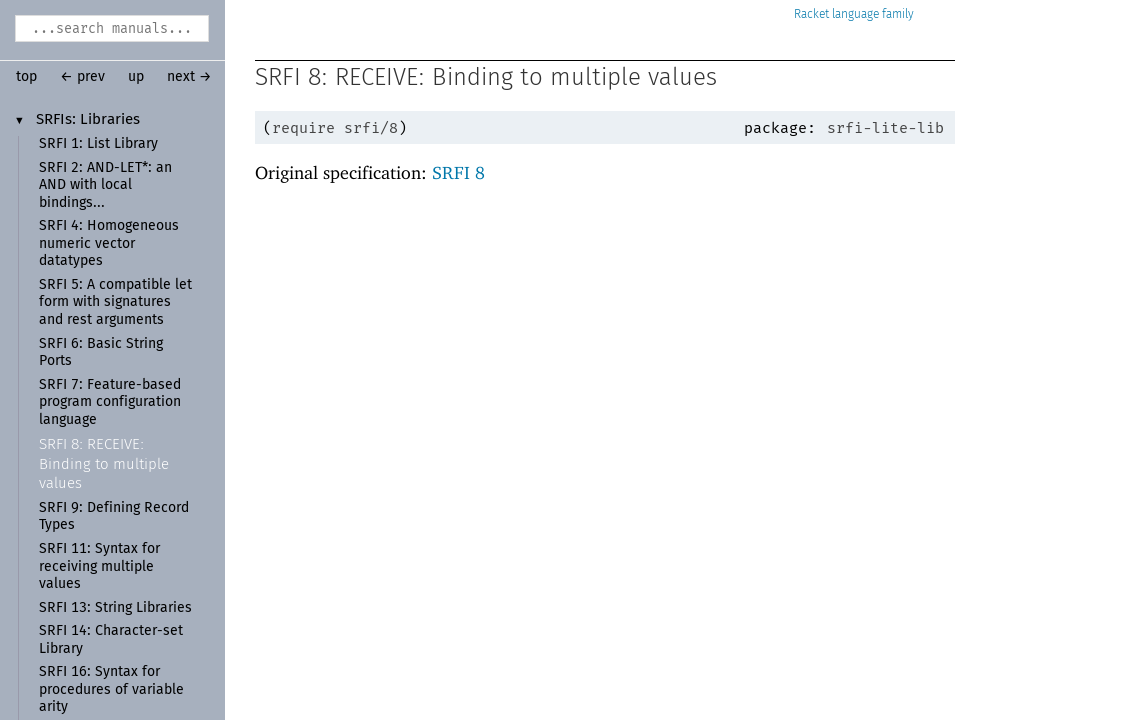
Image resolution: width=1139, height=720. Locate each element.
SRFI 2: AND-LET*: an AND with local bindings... (105, 185)
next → (189, 77)
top (26, 77)
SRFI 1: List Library (98, 144)
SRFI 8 (458, 172)
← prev (82, 77)
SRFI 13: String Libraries (115, 608)
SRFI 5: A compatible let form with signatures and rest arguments (115, 302)
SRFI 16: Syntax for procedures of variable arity (111, 689)
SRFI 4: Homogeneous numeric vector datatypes (109, 243)
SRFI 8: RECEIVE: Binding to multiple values (104, 464)
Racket (854, 14)
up (136, 77)
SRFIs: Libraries (88, 120)
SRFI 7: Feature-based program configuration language (110, 402)
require (303, 128)
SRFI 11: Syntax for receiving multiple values (99, 566)
